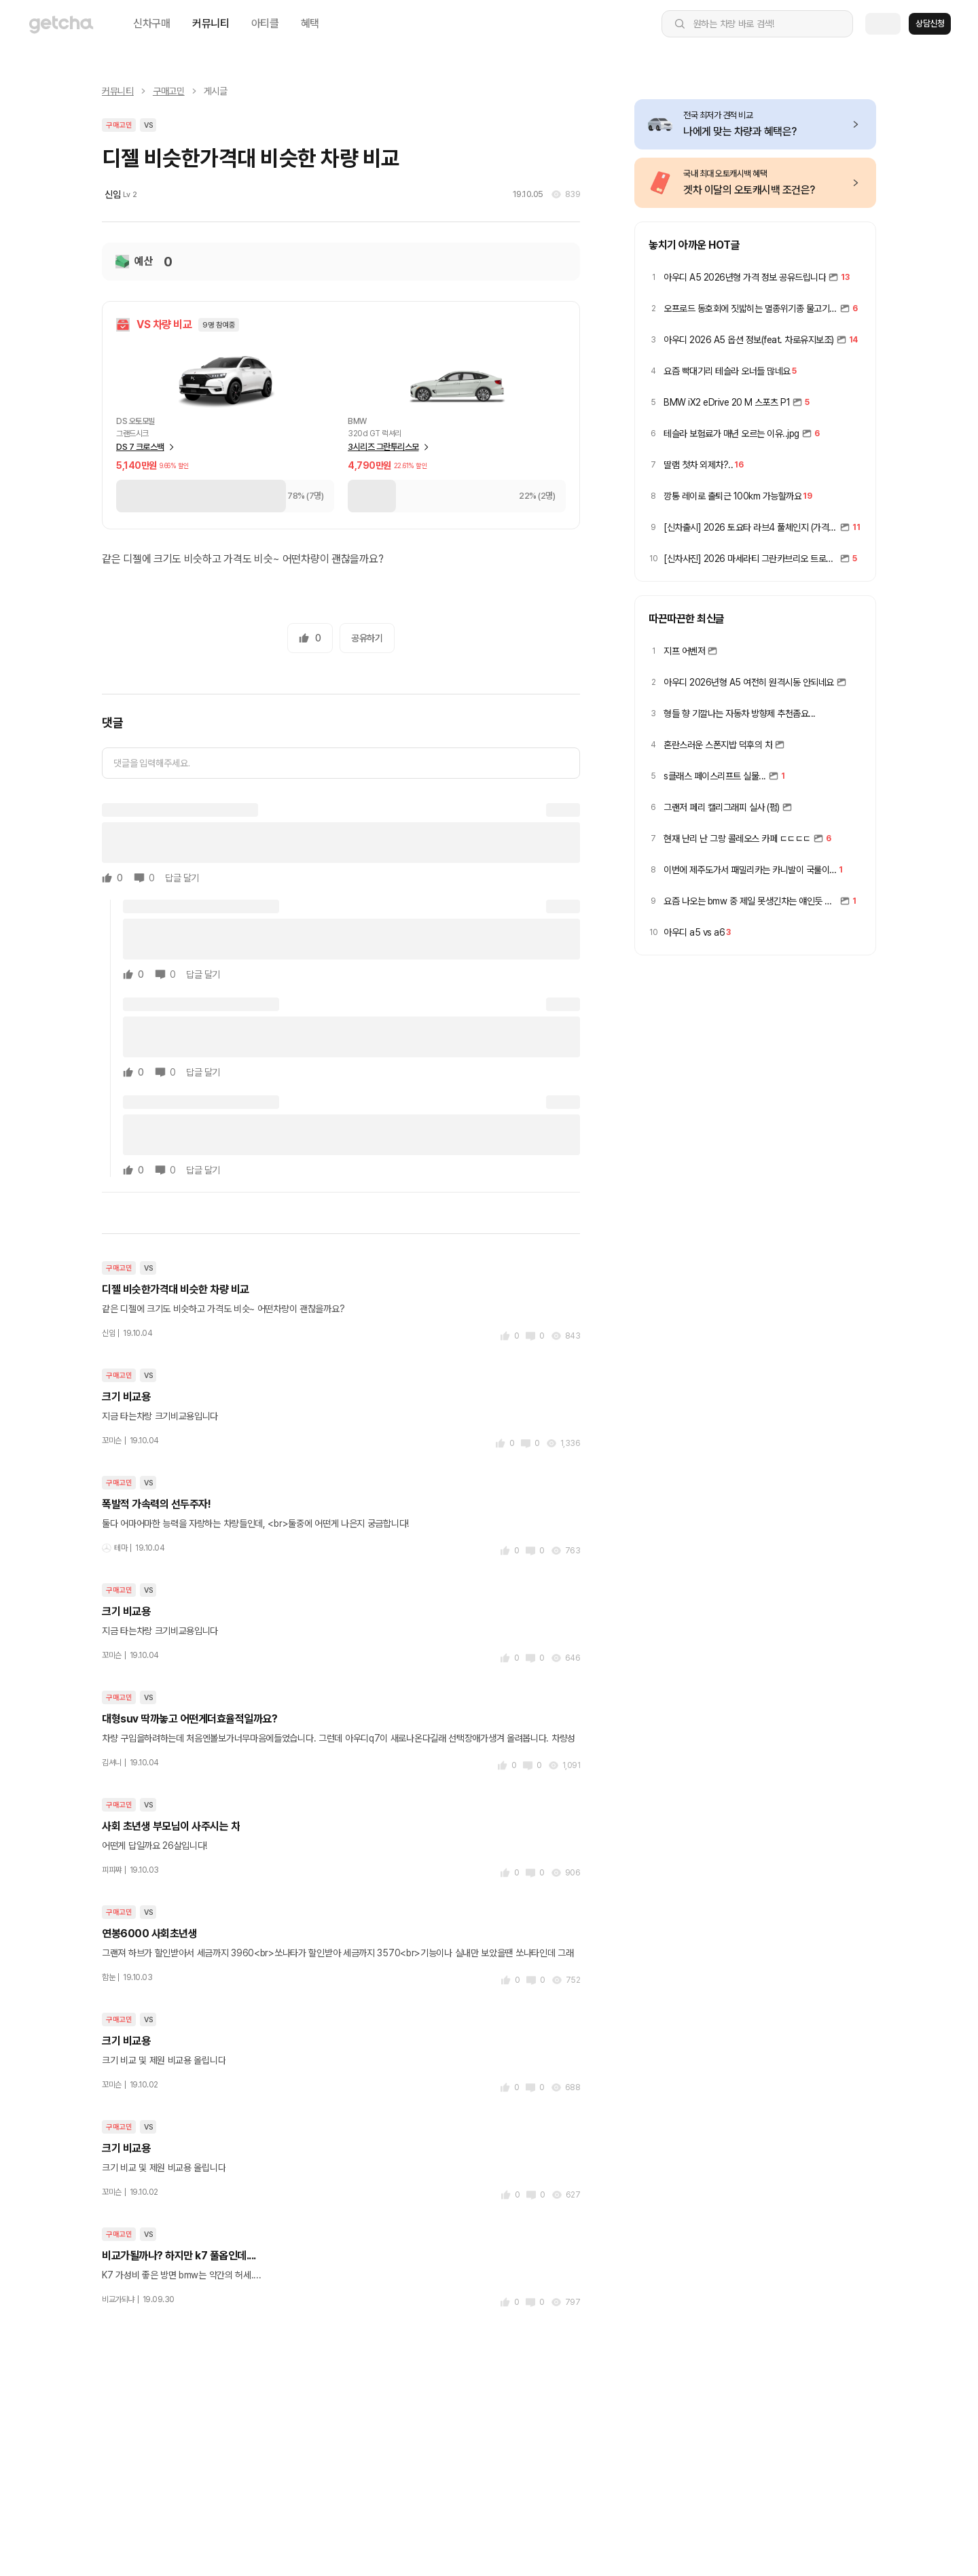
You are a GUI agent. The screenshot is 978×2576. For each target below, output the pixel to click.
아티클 (265, 23)
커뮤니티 (211, 23)
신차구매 (151, 23)
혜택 (310, 23)
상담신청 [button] (930, 23)
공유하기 (366, 638)
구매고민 (169, 91)
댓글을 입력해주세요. (151, 763)
